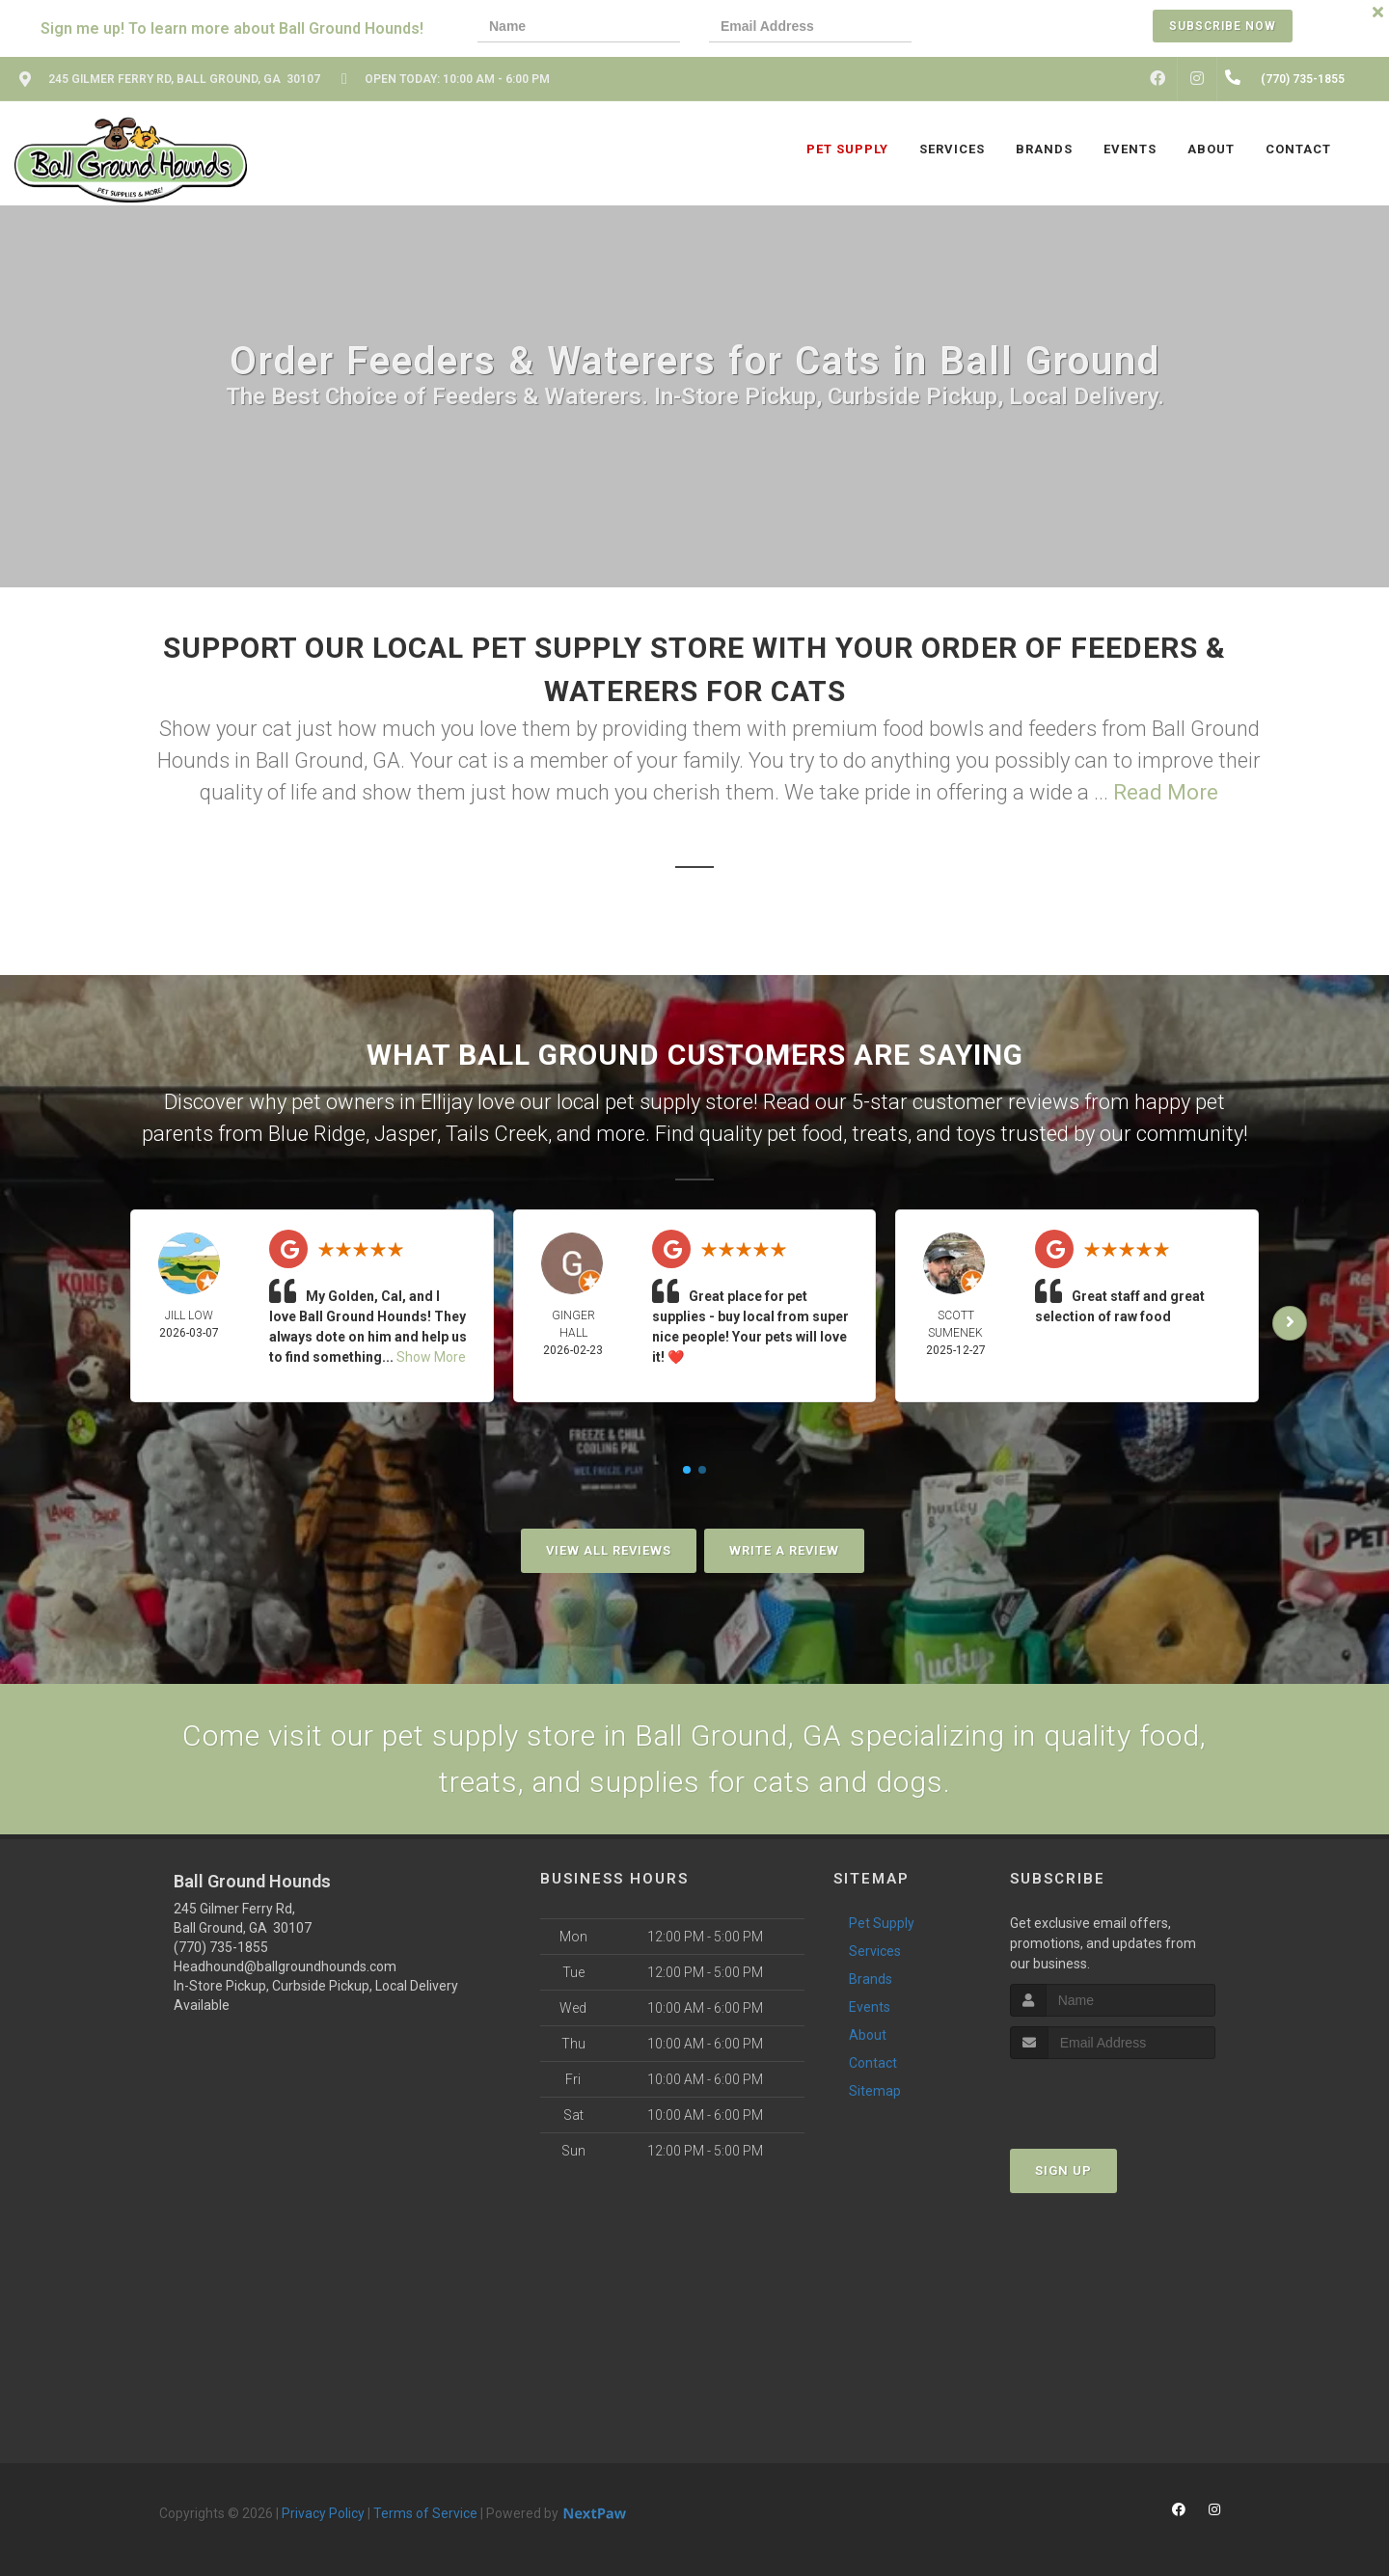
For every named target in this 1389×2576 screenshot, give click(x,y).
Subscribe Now (1222, 26)
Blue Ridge (317, 1134)
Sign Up (1063, 2170)
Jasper (405, 1134)
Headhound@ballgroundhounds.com (285, 1966)
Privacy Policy (323, 2513)
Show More (431, 1357)
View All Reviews (608, 1550)
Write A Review (784, 1550)
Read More (1165, 792)
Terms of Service (425, 2513)
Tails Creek (497, 1134)
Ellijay (447, 1102)
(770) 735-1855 (221, 1947)
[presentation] (1007, 28)
